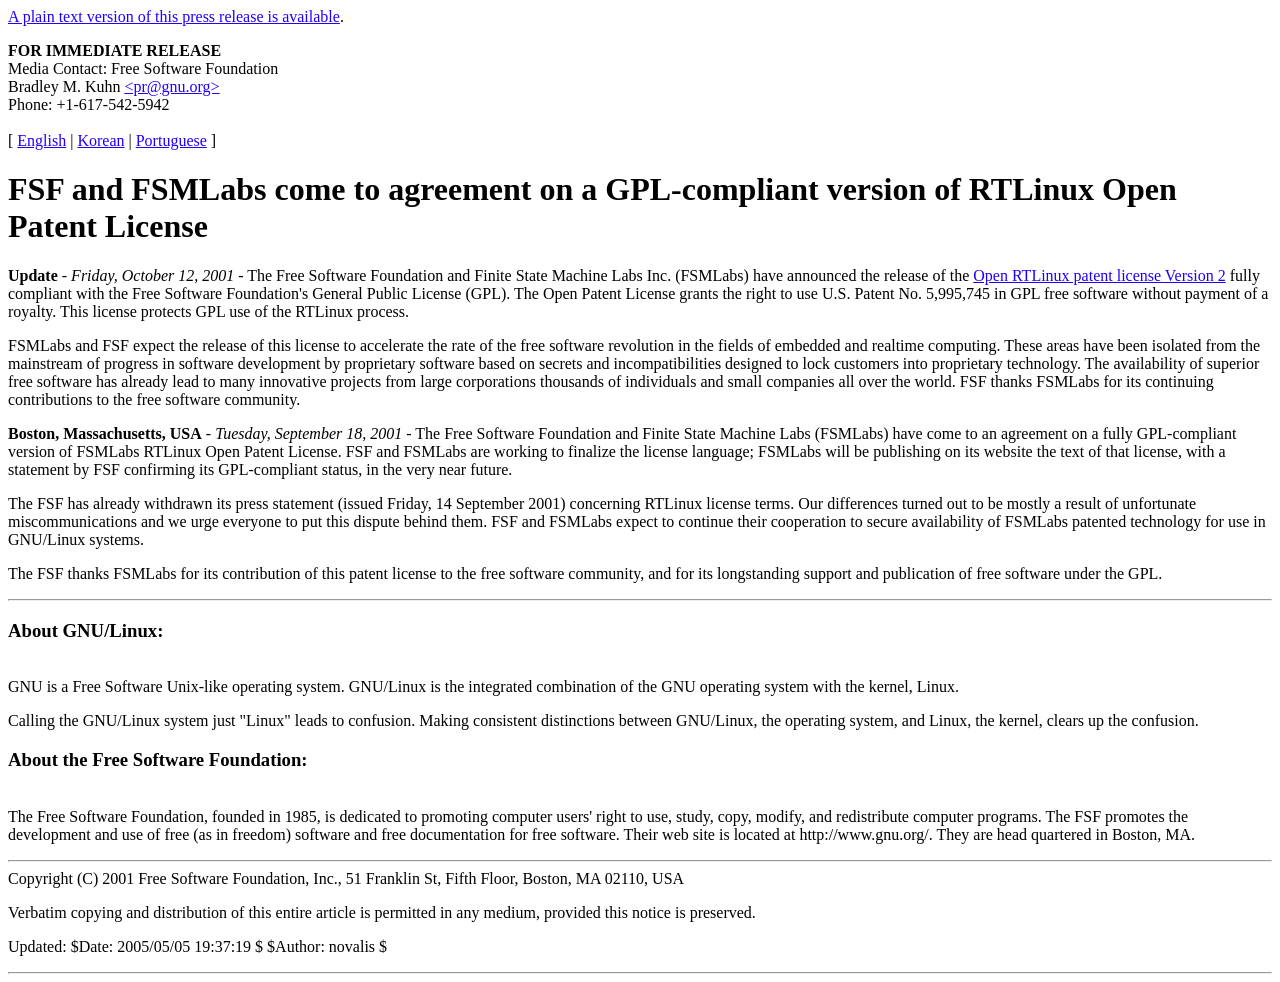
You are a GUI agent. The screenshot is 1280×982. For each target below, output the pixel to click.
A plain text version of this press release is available (174, 16)
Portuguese (171, 140)
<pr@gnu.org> (171, 86)
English (41, 140)
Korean (100, 140)
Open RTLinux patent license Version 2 (1099, 275)
